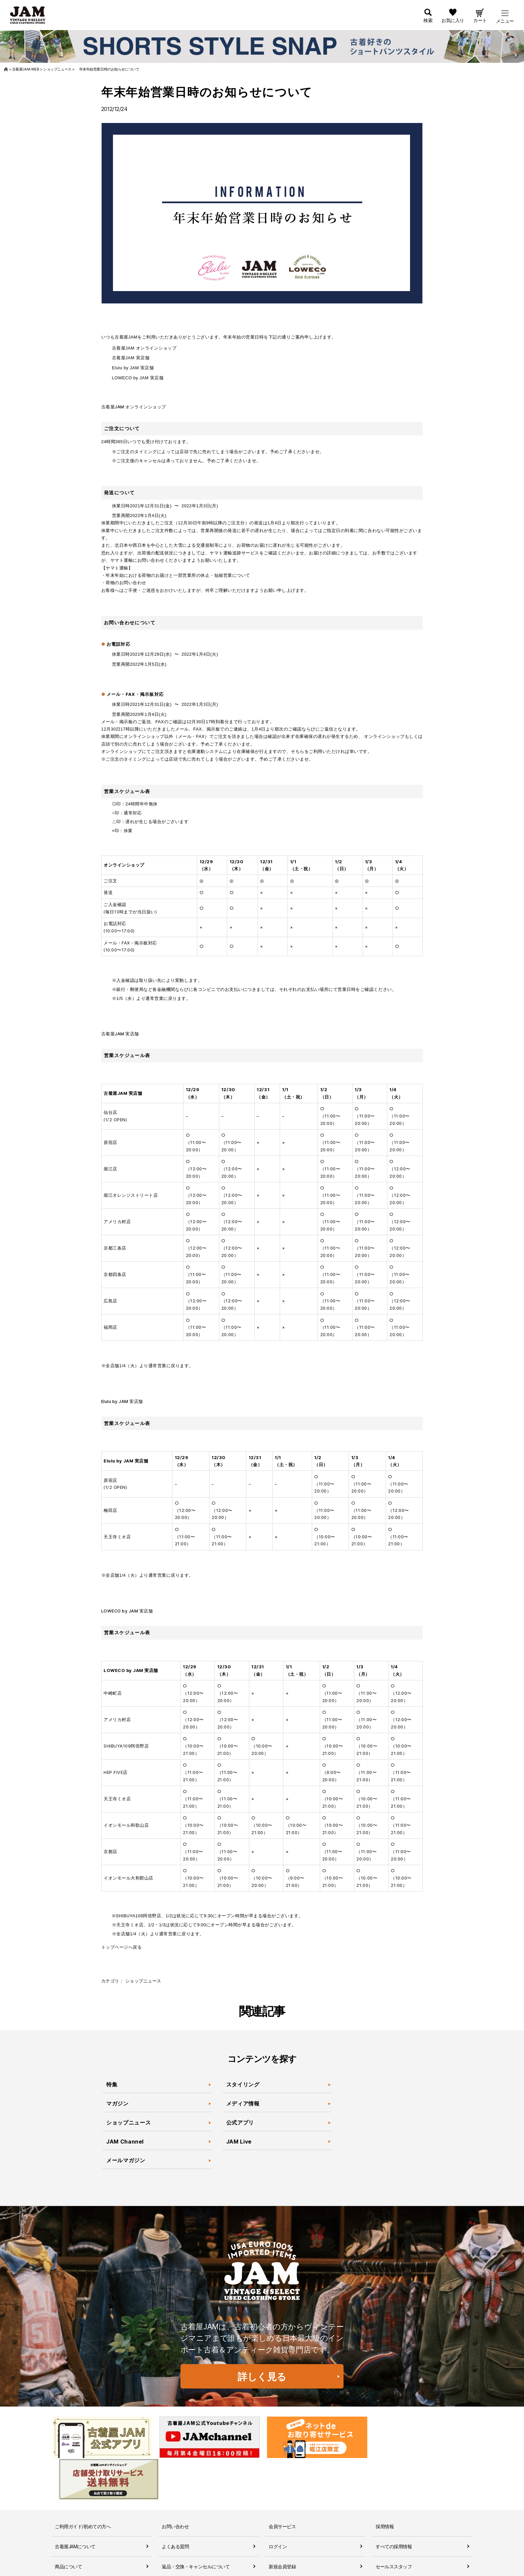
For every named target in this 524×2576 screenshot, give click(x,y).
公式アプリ (240, 2122)
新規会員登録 (282, 2525)
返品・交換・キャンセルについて (196, 2525)
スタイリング (243, 2084)
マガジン (118, 2103)
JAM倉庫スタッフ (394, 2545)
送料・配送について (75, 2565)
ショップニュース (143, 1980)
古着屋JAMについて (75, 2505)
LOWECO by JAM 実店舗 (137, 377)
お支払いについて (73, 2545)
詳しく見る (262, 2376)
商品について (68, 2525)
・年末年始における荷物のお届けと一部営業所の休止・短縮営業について (175, 575)
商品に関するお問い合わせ (189, 2545)
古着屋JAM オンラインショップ (144, 348)
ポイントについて (287, 2565)
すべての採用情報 (394, 2505)
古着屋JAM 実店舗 (130, 357)
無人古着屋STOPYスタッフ (404, 2565)
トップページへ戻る (121, 1947)
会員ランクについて (289, 2545)
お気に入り (452, 21)
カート (480, 21)
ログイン (278, 2505)
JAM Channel (125, 2142)
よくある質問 (175, 2505)
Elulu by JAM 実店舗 (133, 367)
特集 (111, 2084)
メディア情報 (243, 2103)
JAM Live (239, 2142)
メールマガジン (125, 2161)
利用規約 (171, 2565)
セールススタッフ (394, 2525)
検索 (427, 21)
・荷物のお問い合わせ (123, 582)
